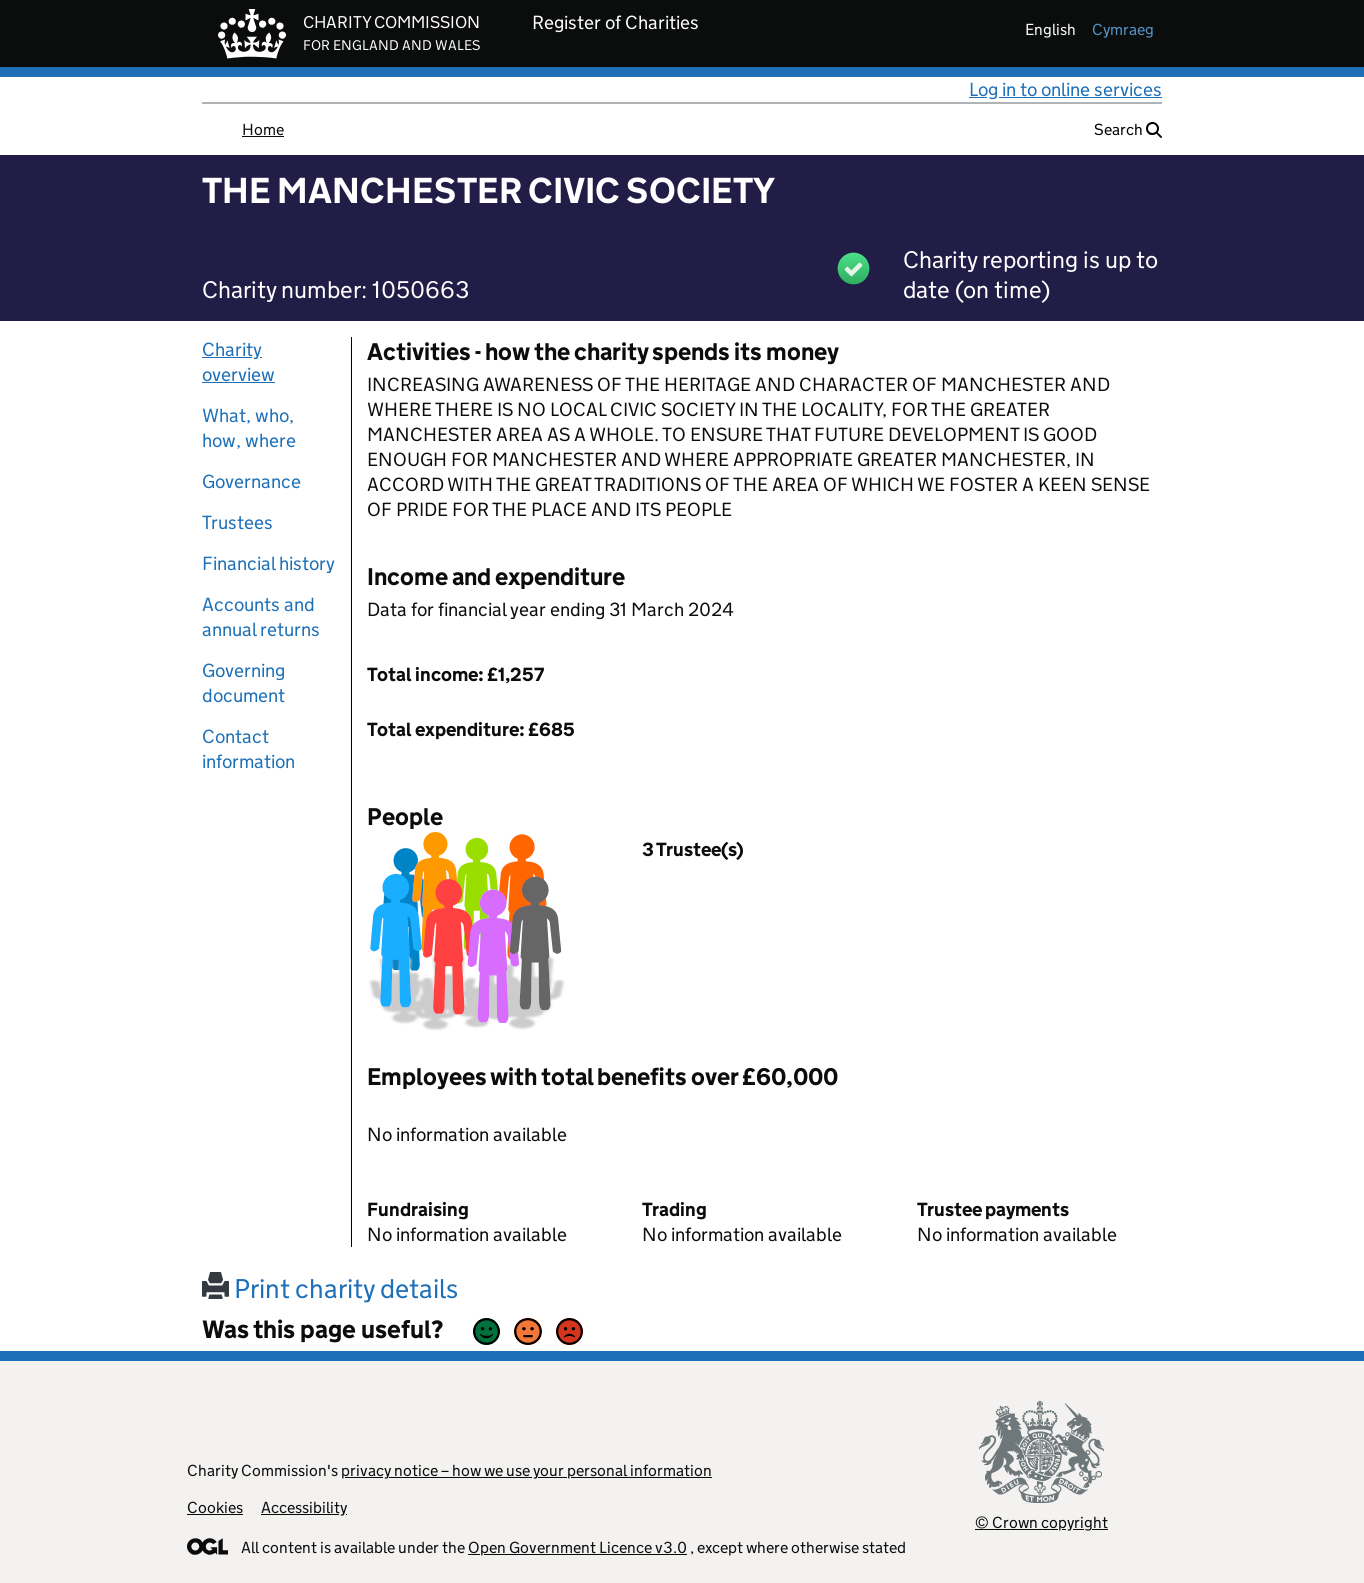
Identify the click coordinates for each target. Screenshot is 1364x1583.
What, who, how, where (249, 428)
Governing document (243, 683)
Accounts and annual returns (261, 617)
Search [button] (1128, 129)
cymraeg (1123, 29)
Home (263, 129)
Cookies (215, 1507)
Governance (251, 481)
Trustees (237, 522)
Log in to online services (1065, 89)
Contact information (248, 749)
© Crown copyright (1041, 1522)
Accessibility (304, 1507)
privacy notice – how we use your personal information (526, 1470)
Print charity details (330, 1288)
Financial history (268, 563)
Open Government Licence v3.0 (577, 1547)
